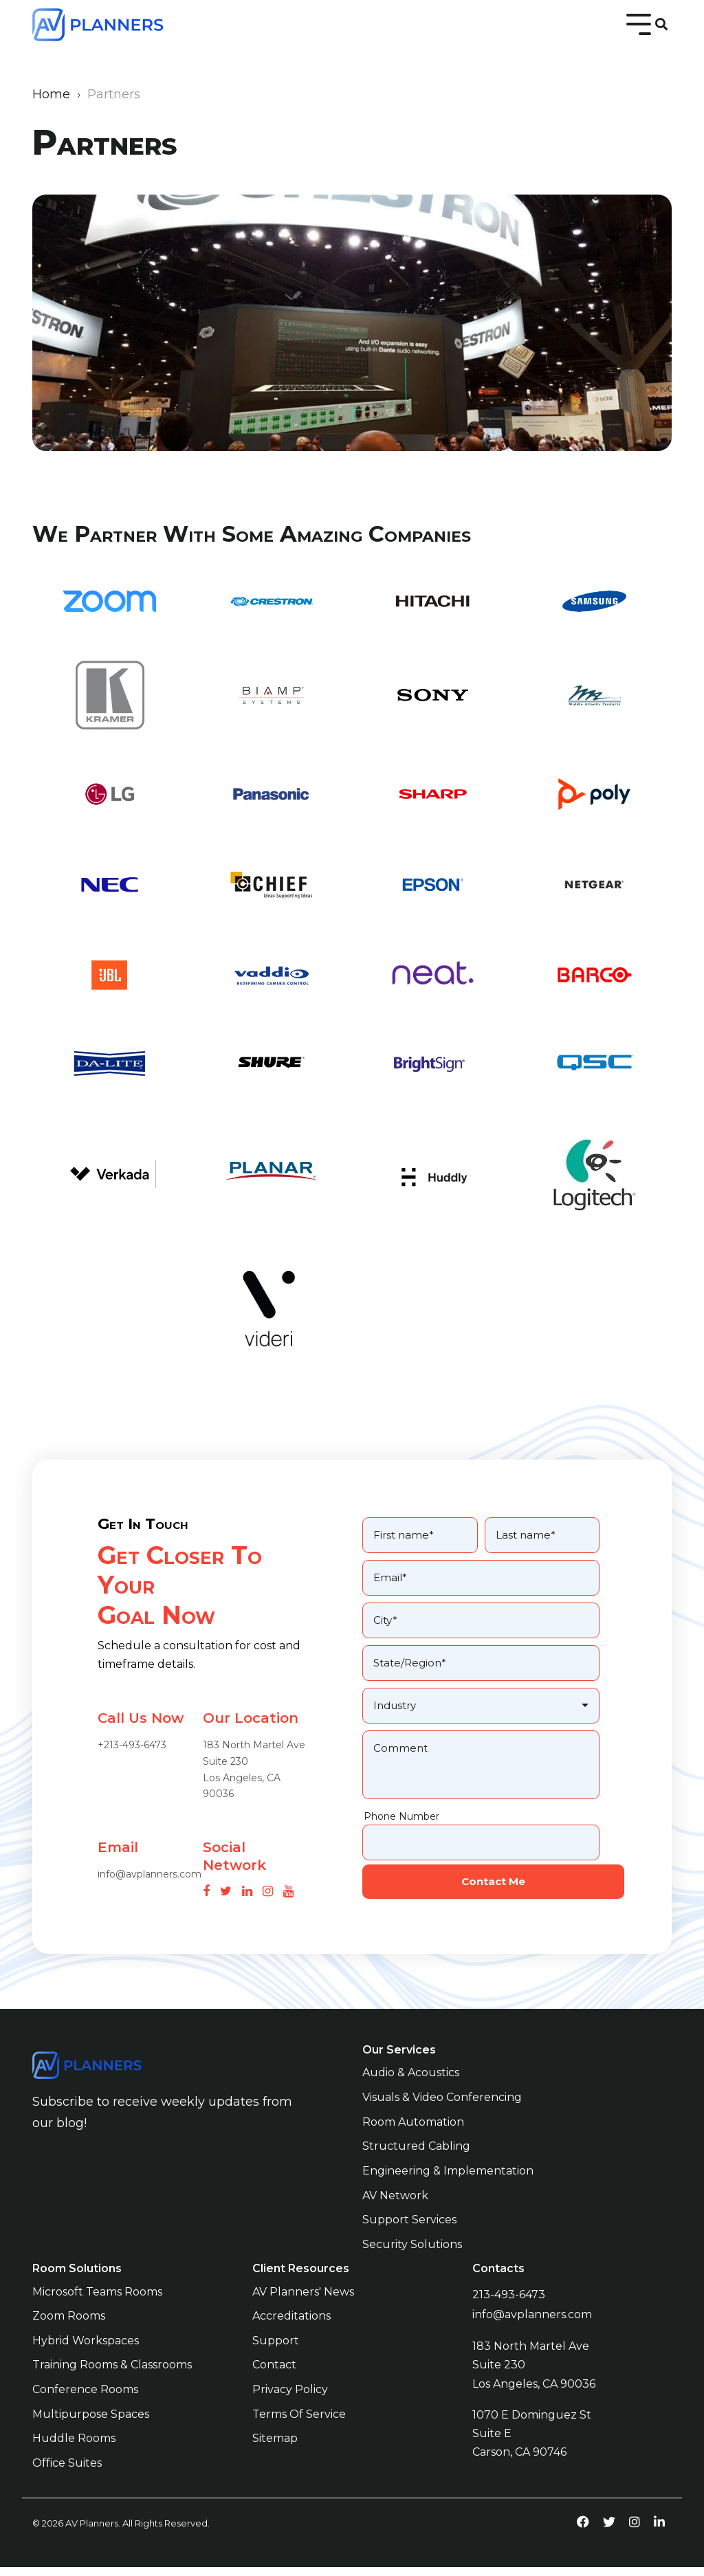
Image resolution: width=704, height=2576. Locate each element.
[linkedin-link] (659, 2529)
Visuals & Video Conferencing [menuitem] (442, 2114)
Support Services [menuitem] (409, 2234)
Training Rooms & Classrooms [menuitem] (112, 2376)
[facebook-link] (583, 2529)
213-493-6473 (508, 2307)
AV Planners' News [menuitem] (303, 2304)
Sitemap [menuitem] (275, 2447)
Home (51, 94)
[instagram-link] (635, 2529)
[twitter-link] (609, 2529)
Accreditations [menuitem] (291, 2328)
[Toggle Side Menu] (638, 23)
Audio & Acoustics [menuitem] (410, 2091)
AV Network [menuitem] (395, 2209)
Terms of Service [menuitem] (299, 2423)
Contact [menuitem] (274, 2376)
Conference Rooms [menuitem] (85, 2400)
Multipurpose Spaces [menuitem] (90, 2423)
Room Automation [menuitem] (413, 2138)
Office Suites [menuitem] (67, 2471)
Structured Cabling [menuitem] (416, 2162)
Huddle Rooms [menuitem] (74, 2447)
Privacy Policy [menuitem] (290, 2400)
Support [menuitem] (275, 2352)
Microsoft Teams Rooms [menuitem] (97, 2304)
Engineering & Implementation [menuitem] (448, 2186)
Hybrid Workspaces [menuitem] (85, 2352)
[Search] (661, 25)
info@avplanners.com (532, 2326)
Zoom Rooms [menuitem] (68, 2328)
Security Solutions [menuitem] (412, 2258)
